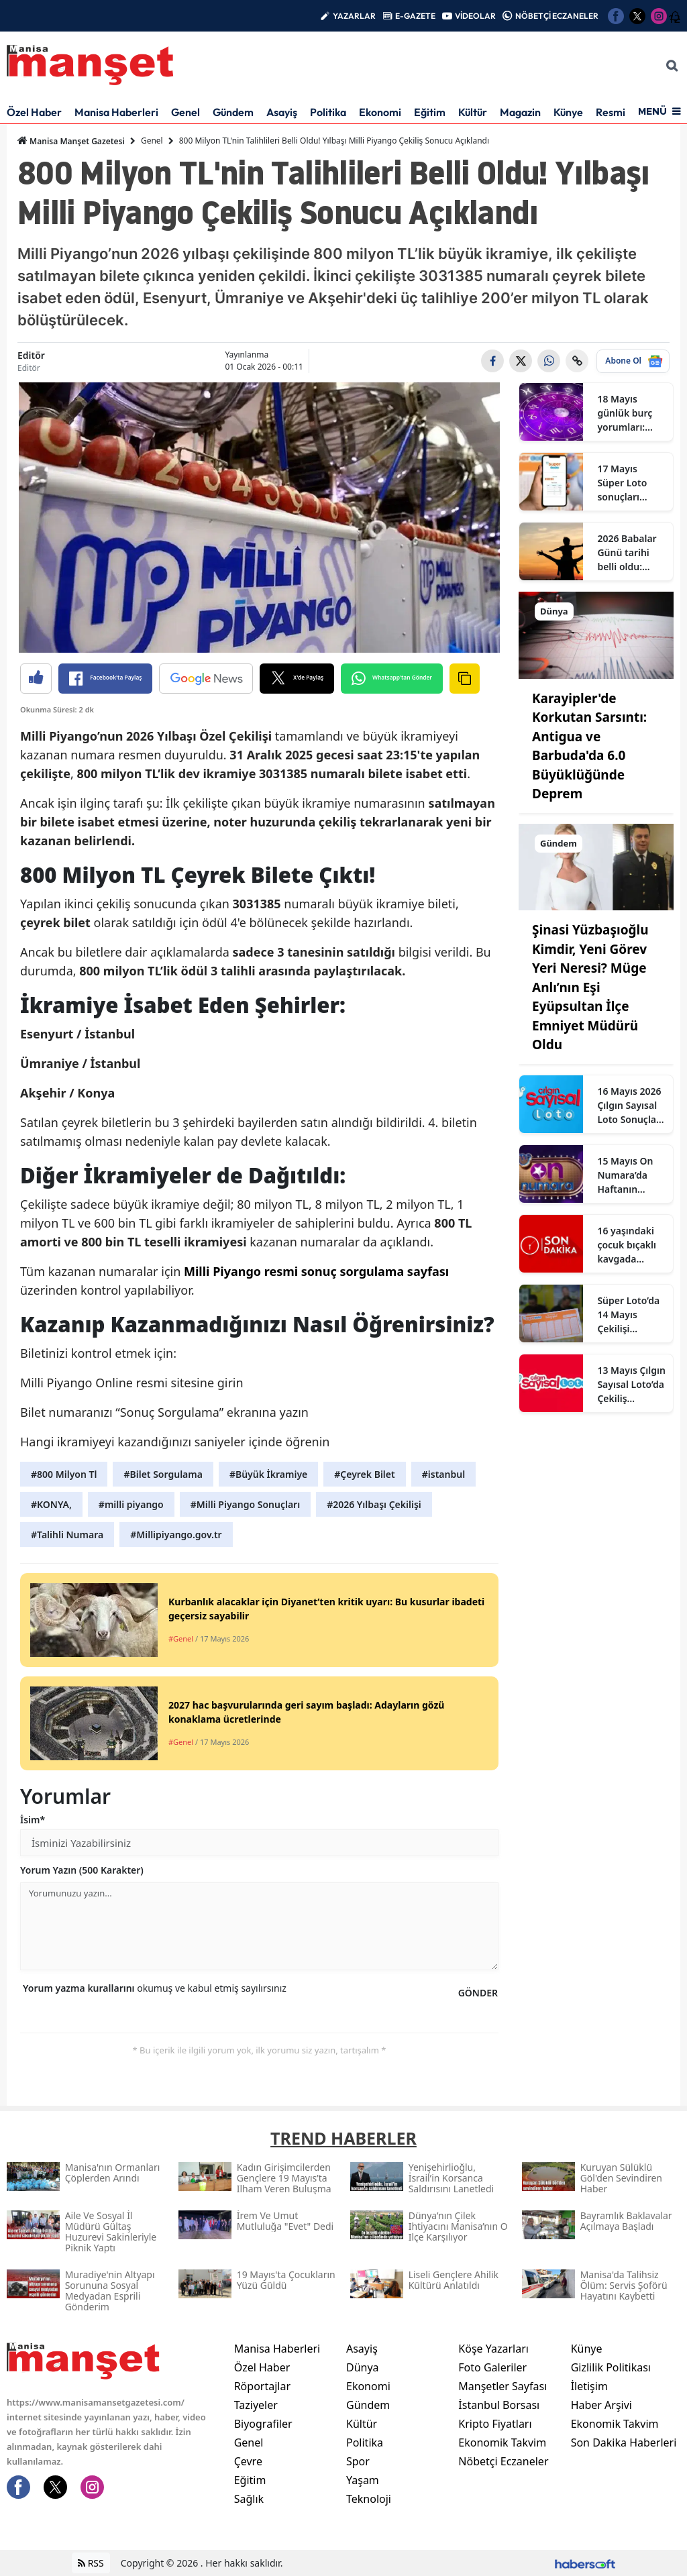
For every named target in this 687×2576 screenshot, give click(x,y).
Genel (185, 112)
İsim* (32, 1819)
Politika (328, 112)
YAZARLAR (354, 16)
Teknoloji (368, 2498)
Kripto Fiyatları (494, 2423)
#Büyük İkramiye (268, 1474)
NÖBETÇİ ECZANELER (556, 16)
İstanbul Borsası (498, 2405)
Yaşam (362, 2480)
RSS (91, 2563)
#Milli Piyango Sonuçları (245, 1504)
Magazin (520, 112)
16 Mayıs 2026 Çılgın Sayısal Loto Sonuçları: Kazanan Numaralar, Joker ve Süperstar (631, 1105)
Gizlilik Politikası (611, 2367)
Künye (568, 112)
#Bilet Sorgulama (162, 1474)
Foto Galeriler (492, 2367)
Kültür (472, 112)
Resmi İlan (620, 112)
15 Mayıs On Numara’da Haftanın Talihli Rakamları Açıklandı (625, 1175)
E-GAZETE (415, 16)
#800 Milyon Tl (64, 1474)
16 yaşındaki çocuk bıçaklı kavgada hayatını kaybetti (626, 1245)
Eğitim (429, 112)
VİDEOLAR (475, 16)
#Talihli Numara (67, 1534)
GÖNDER (478, 1992)
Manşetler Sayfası (502, 2386)
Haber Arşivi (601, 2405)
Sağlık (249, 2498)
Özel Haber (34, 112)
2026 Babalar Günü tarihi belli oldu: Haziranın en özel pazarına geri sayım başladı (627, 553)
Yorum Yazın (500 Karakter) (82, 1870)
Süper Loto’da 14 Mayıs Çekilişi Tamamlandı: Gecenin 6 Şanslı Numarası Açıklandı (628, 1315)
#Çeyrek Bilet (364, 1474)
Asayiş (281, 112)
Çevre (248, 2461)
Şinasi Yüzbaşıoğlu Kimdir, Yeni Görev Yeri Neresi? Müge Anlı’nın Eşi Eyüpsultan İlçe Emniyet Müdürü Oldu (590, 987)
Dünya (362, 2367)
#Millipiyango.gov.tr (176, 1534)
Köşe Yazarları (493, 2348)
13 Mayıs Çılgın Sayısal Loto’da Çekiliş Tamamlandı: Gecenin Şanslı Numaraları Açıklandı (631, 1384)
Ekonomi (380, 112)
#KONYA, (51, 1504)
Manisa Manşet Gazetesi (71, 141)
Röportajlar (262, 2386)
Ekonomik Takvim (502, 2442)
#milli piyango (131, 1504)
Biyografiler (263, 2423)
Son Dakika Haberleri (624, 2442)
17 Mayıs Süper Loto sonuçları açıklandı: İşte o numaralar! (629, 483)
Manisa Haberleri (116, 112)
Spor (358, 2461)
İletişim (589, 2386)
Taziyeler (256, 2405)
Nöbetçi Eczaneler (503, 2461)
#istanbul (443, 1474)
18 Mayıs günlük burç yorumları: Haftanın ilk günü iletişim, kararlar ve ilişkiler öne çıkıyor (628, 413)
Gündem (233, 112)
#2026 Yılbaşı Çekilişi (374, 1504)
